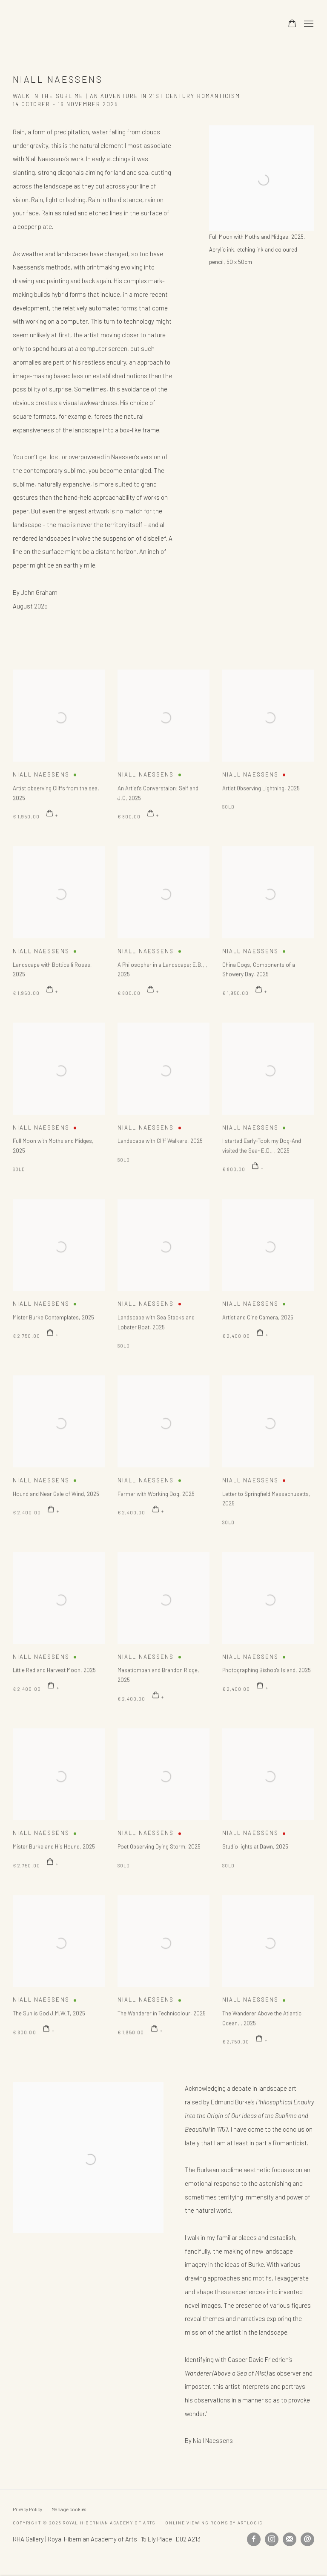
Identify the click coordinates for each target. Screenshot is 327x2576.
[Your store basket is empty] (292, 24)
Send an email (307, 2539)
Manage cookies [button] (69, 2509)
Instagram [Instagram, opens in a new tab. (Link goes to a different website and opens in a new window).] (271, 2539)
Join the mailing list (289, 2539)
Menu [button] (307, 24)
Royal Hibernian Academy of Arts (119, 24)
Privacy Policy (27, 2509)
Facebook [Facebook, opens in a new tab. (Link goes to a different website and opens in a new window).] (254, 2539)
